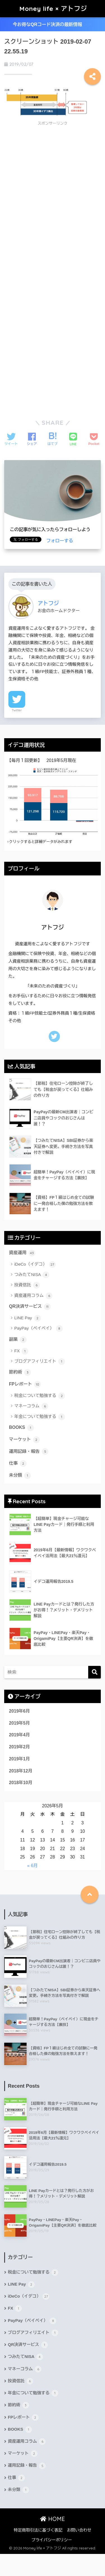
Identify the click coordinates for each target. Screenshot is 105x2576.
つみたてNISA (31, 1275)
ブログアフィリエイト (39, 1361)
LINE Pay (27, 1318)
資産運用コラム (33, 1295)
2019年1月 (19, 1758)
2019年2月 (19, 1746)
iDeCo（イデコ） (35, 1264)
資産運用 (22, 1253)
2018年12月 (20, 1770)
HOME (52, 2518)
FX (21, 1351)
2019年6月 (19, 1711)
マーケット (24, 1439)
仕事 (18, 1463)
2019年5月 (19, 1723)
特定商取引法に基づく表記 (38, 2530)
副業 (18, 1339)
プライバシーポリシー (51, 2540)
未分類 (20, 1475)
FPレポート (25, 1384)
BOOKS (21, 1427)
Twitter (17, 710)
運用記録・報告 (28, 1451)
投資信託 (27, 1285)
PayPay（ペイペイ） (38, 1328)
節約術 (20, 1372)
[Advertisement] (51, 170)
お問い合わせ (79, 2530)
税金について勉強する (39, 1396)
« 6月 (32, 1865)
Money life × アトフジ (53, 8)
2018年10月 (20, 1782)
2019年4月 (19, 1734)
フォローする (59, 540)
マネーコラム (31, 1406)
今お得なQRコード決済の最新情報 (52, 24)
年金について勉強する (39, 1417)
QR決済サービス (30, 1306)
